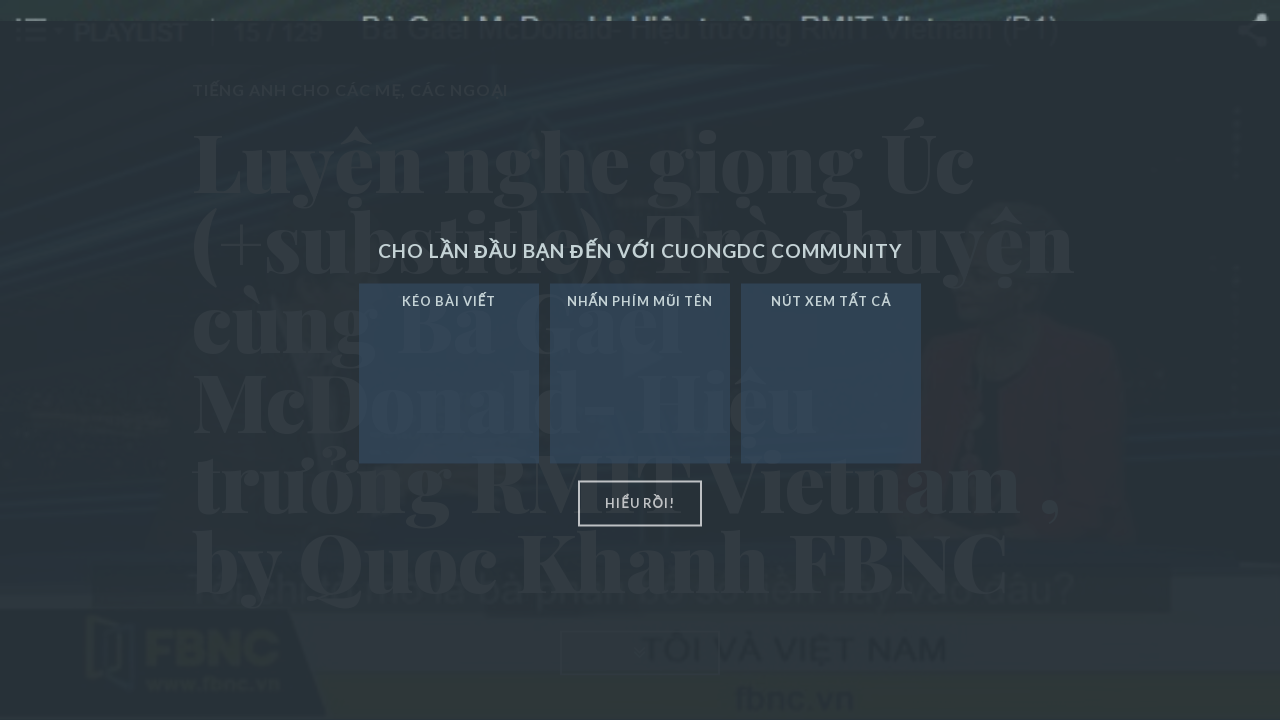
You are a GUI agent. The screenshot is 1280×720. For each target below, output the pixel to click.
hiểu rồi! (640, 503)
